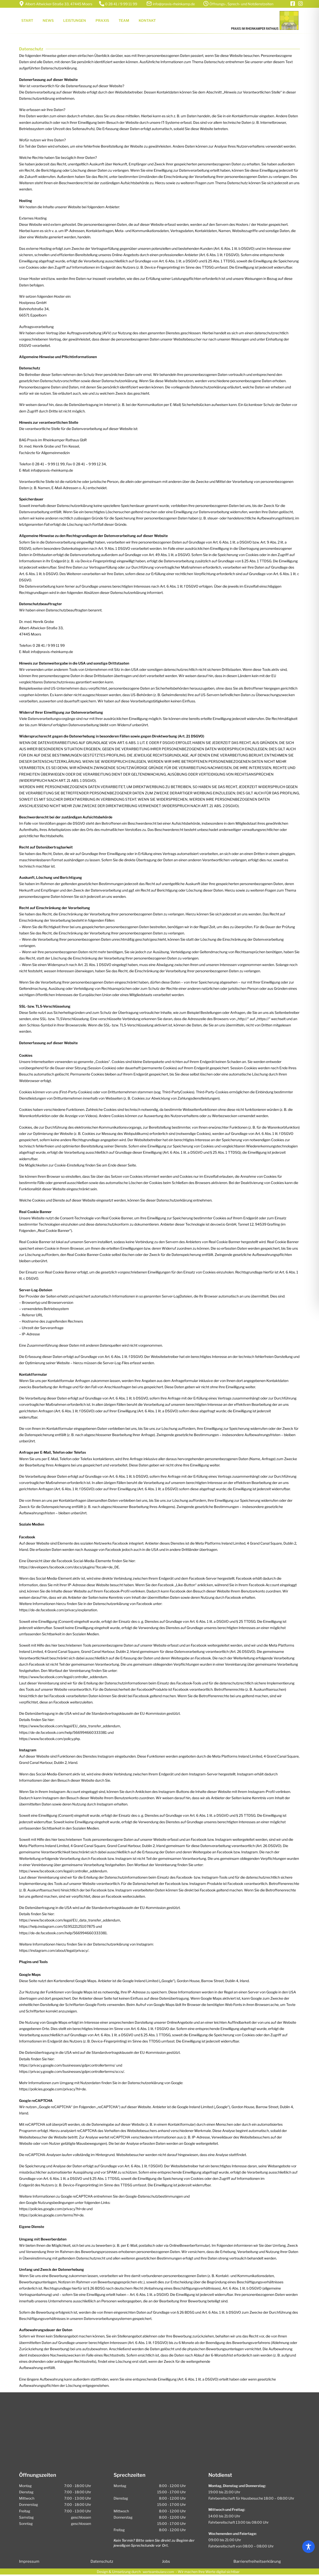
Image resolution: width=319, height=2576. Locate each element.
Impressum (29, 2561)
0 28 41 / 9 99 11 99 (121, 4)
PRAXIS (102, 20)
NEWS (48, 20)
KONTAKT (147, 20)
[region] (308, 2546)
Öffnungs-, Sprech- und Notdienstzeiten (241, 4)
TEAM (124, 20)
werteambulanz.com (158, 2571)
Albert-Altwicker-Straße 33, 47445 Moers (58, 4)
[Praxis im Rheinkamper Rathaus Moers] (159, 2429)
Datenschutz (102, 2561)
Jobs (166, 2561)
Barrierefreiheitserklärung (257, 2561)
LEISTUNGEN (74, 20)
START (27, 20)
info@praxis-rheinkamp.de (174, 4)
